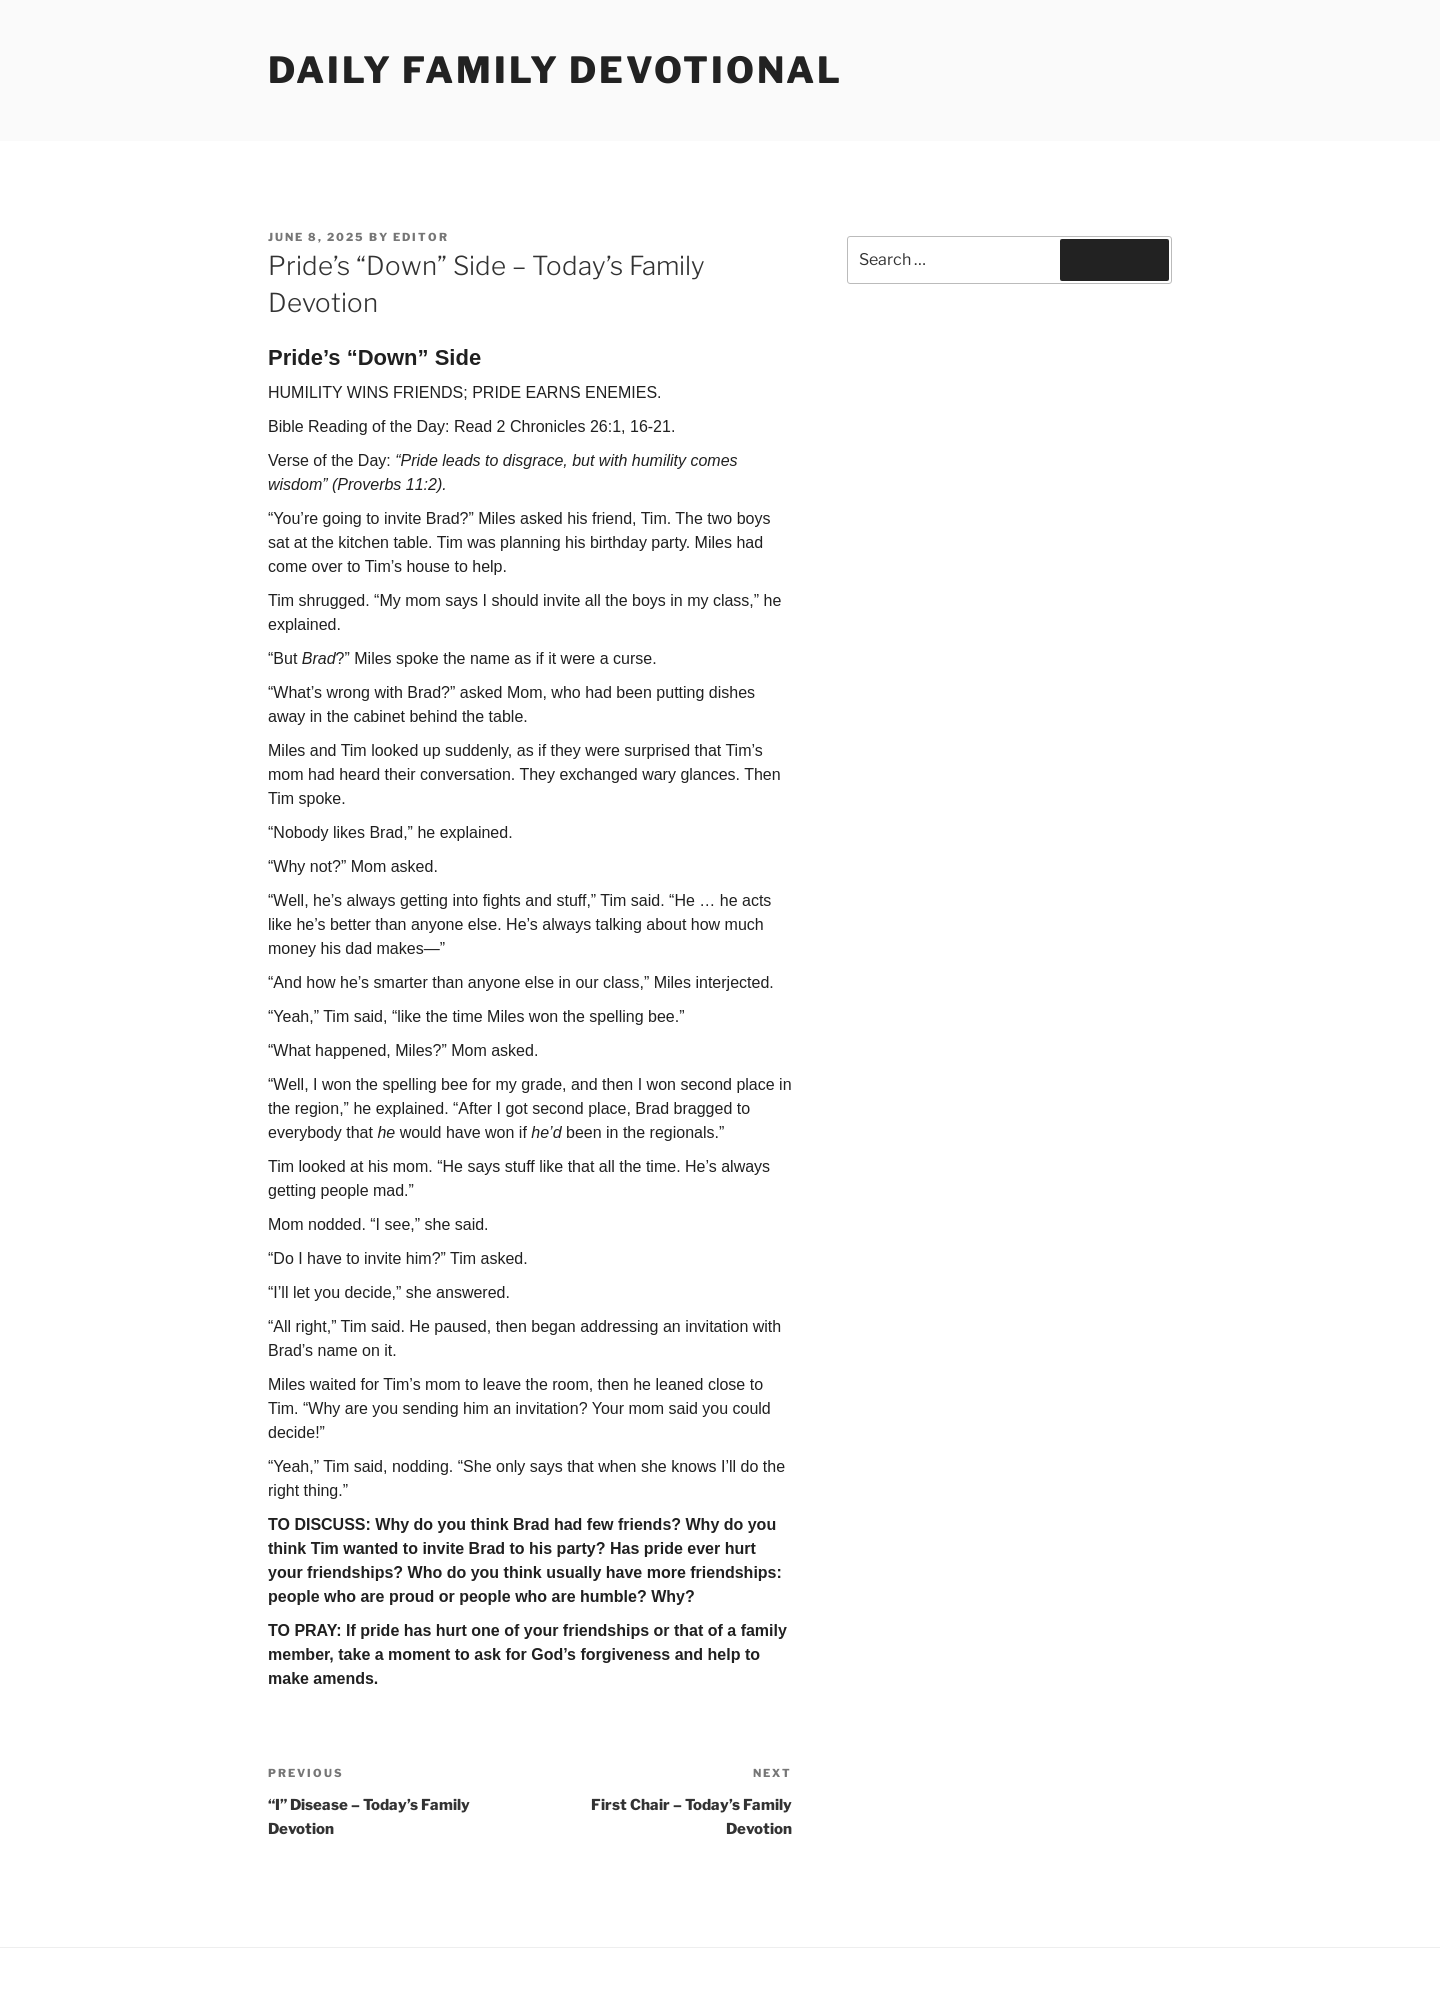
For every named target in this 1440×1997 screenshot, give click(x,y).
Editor (421, 237)
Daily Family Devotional (555, 70)
